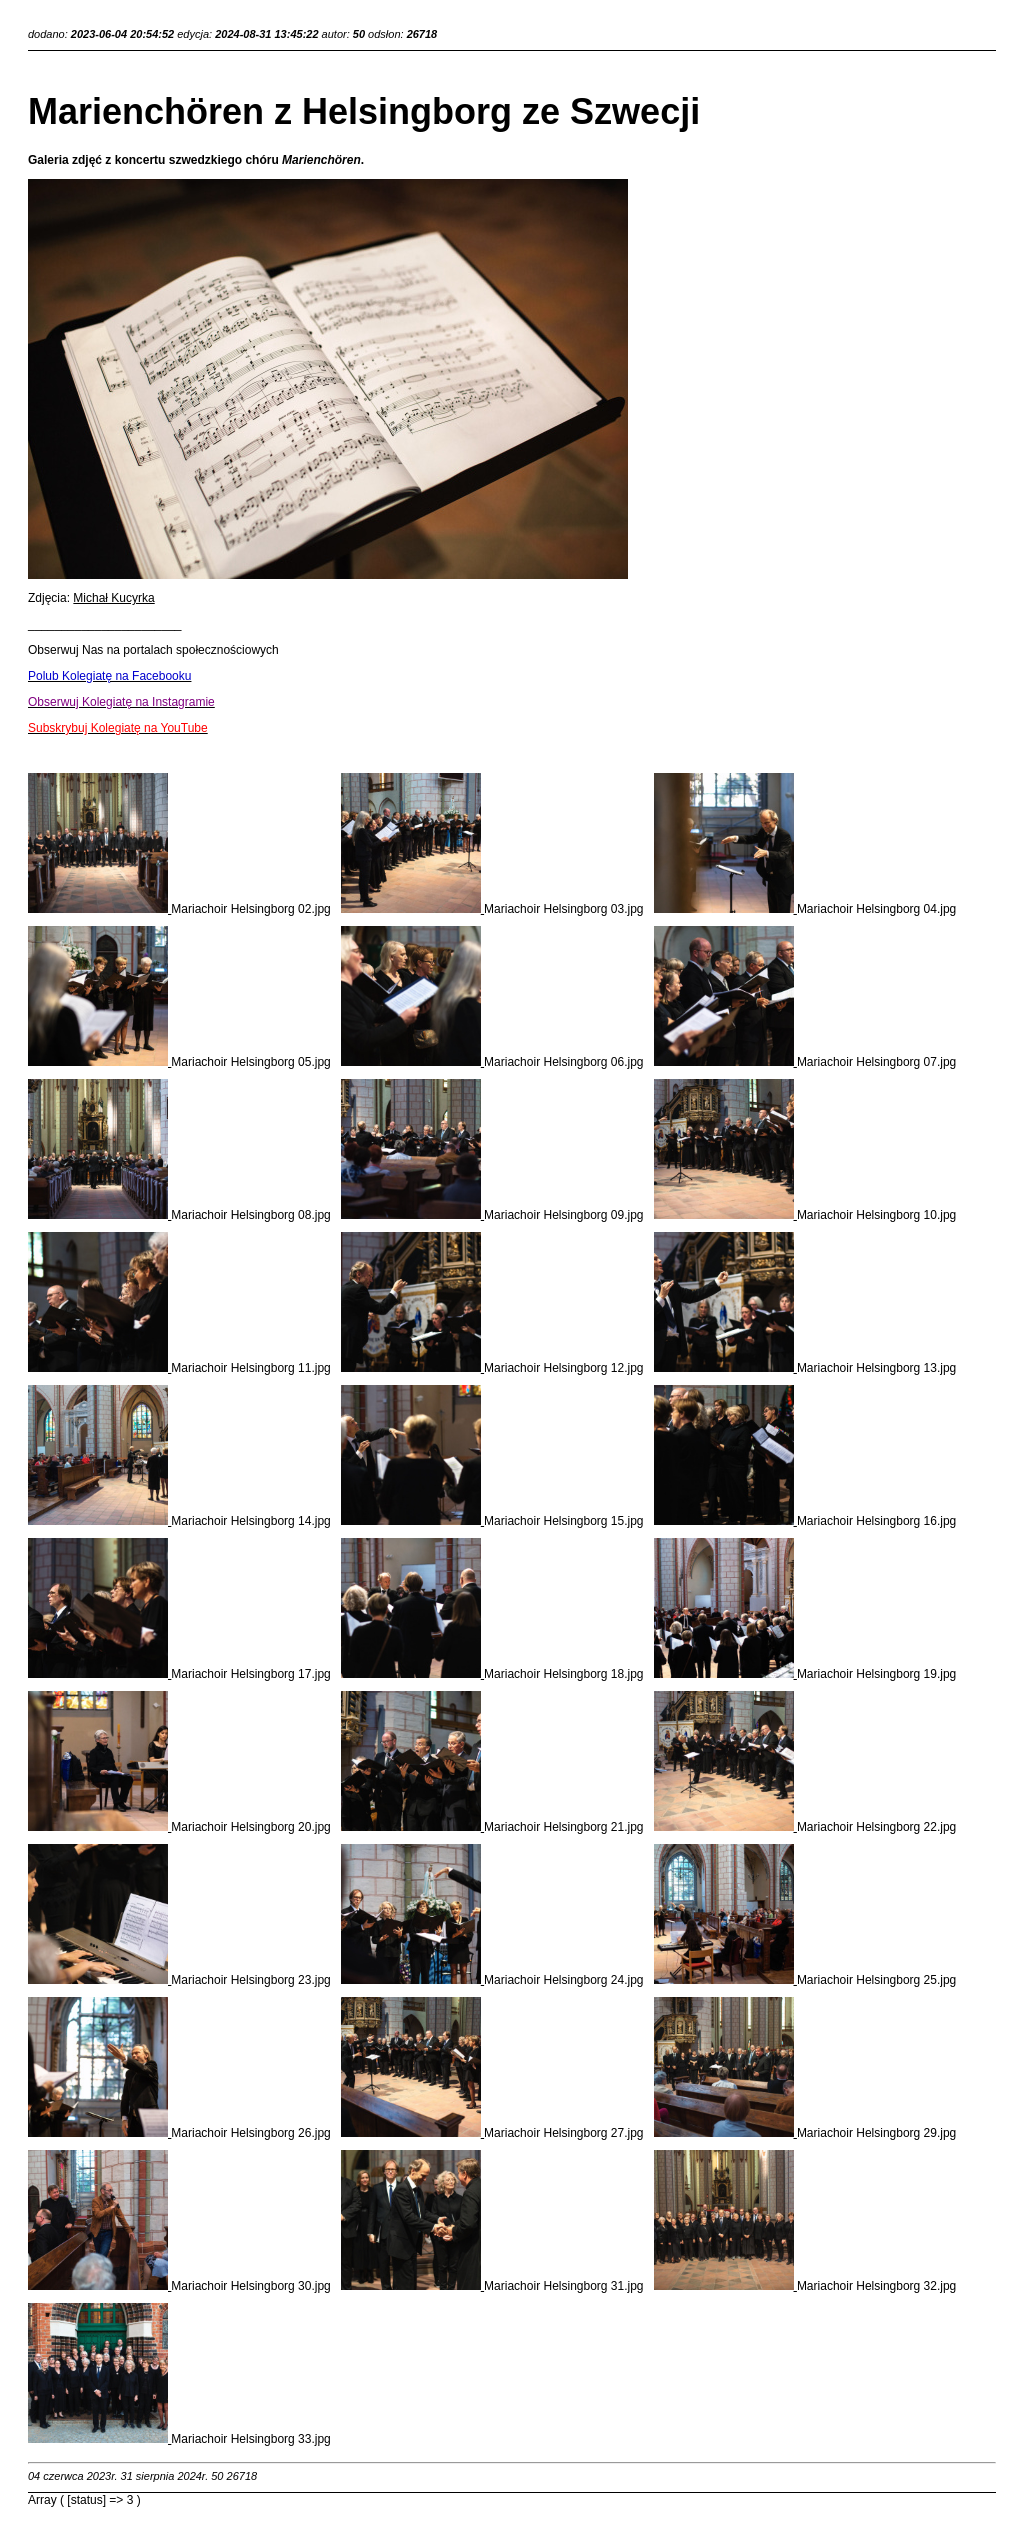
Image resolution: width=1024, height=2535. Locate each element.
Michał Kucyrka (113, 598)
